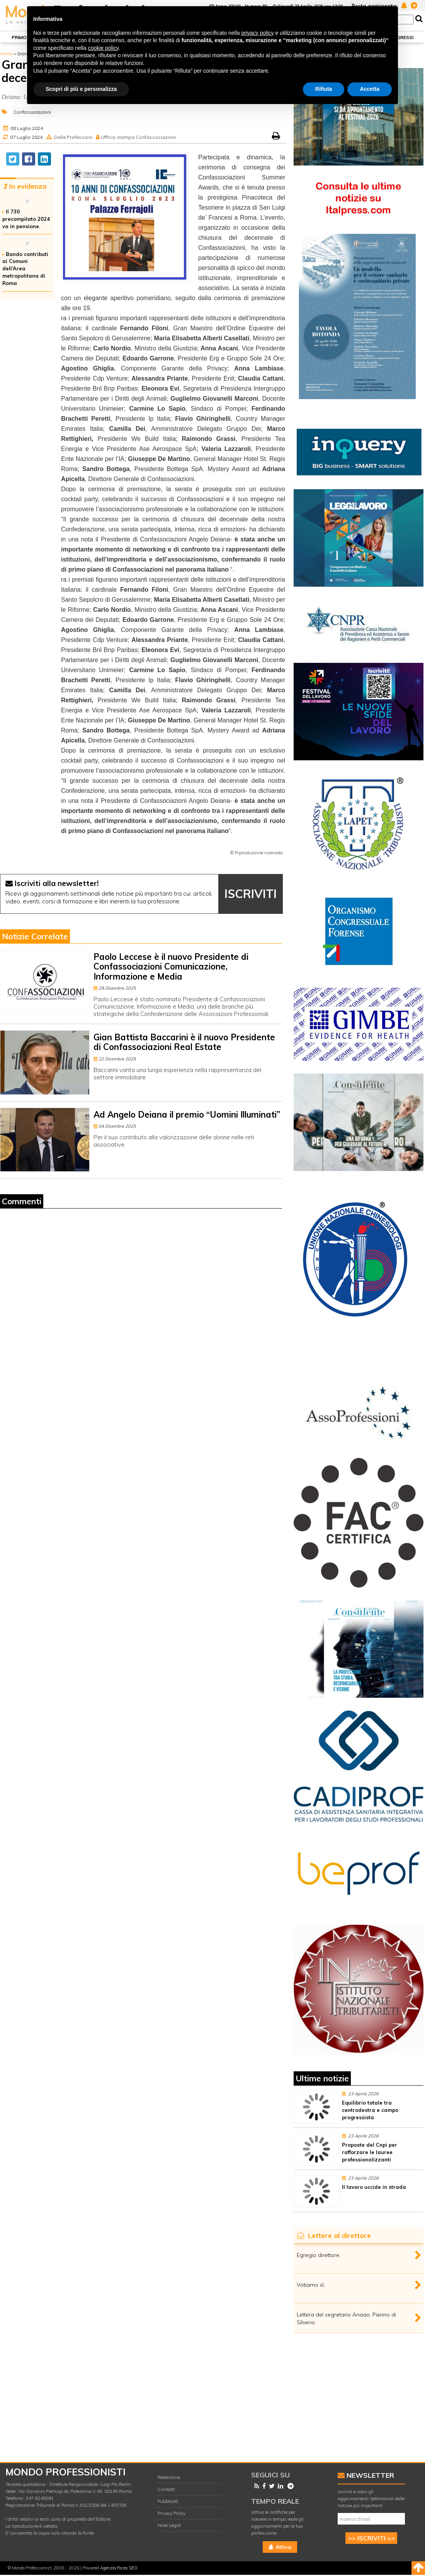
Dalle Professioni (73, 137)
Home (6, 53)
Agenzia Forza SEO (119, 2568)
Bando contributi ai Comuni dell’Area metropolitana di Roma (25, 268)
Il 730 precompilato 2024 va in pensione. (26, 218)
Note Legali (169, 2525)
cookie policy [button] (103, 48)
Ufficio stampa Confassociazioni (138, 137)
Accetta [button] (369, 89)
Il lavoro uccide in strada (374, 2187)
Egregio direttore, (318, 2255)
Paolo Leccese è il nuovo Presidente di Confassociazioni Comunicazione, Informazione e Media (171, 966)
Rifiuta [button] (323, 89)
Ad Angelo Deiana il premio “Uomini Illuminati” (187, 1114)
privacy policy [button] (257, 33)
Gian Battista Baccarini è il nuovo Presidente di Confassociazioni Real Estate (184, 1042)
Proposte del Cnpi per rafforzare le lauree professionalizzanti (369, 2152)
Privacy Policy (171, 2513)
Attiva (280, 2547)
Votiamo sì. (311, 2284)
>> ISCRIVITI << (371, 2538)
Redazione (169, 2477)
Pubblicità (168, 2501)
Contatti (166, 2489)
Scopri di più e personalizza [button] (81, 89)
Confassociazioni (32, 112)
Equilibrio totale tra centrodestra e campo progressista (370, 2110)
